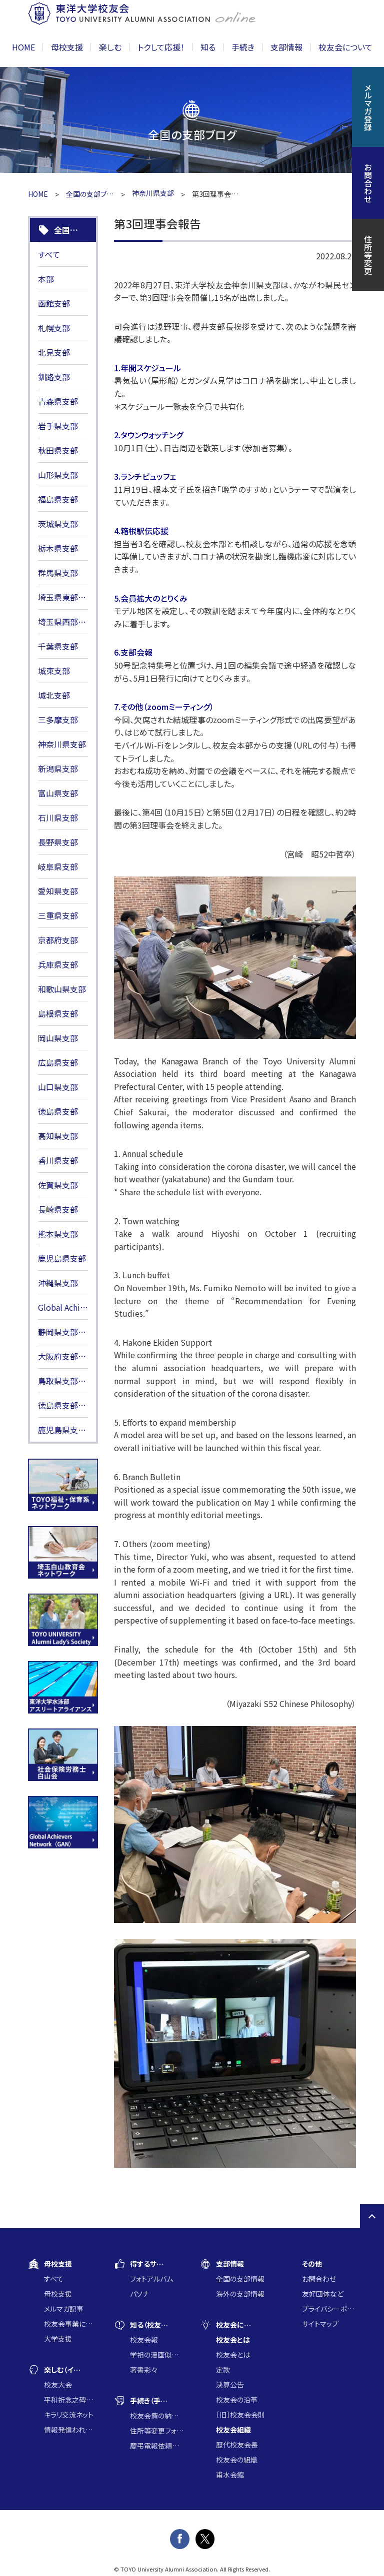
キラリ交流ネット (69, 2414)
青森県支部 (58, 401)
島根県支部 (58, 1013)
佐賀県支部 (58, 1185)
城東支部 (54, 671)
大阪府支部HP (63, 1356)
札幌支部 (54, 328)
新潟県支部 (58, 769)
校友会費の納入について (157, 2415)
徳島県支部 (58, 1111)
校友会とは (233, 2354)
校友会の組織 (237, 2459)
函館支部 (54, 303)
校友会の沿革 (237, 2399)
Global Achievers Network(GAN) (63, 1307)
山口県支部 (58, 1087)
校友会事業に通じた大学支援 (71, 2323)
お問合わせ (319, 2278)
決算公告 (230, 2384)
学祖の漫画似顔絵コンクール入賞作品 (157, 2354)
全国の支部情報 (240, 2278)
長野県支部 (58, 842)
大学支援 (58, 2338)
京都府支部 (58, 940)
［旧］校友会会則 (240, 2414)
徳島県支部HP (63, 1405)
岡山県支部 (58, 1038)
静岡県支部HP (63, 1332)
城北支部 (54, 695)
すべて (49, 254)
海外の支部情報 (240, 2293)
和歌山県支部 (62, 989)
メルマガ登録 (368, 107)
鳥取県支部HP (63, 1381)
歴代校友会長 (237, 2444)
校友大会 (58, 2384)
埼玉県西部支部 (63, 622)
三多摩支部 (58, 720)
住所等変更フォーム (157, 2430)
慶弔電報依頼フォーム (157, 2445)
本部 (46, 279)
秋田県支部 (58, 450)
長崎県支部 (58, 1209)
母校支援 (58, 2293)
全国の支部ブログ (90, 193)
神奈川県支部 (62, 744)
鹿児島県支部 (62, 1258)
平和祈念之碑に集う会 (71, 2399)
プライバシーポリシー (329, 2308)
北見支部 (54, 352)
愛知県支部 (58, 891)
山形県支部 (58, 475)
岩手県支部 (58, 426)
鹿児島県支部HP (63, 1430)
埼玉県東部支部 (63, 597)
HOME (23, 47)
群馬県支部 (58, 573)
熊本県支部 (58, 1234)
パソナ (139, 2293)
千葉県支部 (58, 646)
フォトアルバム (151, 2278)
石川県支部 (58, 818)
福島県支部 (58, 499)
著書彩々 (144, 2369)
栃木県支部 (58, 548)
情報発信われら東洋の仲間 (71, 2429)
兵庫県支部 (58, 964)
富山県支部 (58, 793)
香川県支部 (58, 1160)
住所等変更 (368, 255)
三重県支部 (58, 915)
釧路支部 (54, 377)
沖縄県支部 (58, 1283)
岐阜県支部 (58, 866)
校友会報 (144, 2339)
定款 (223, 2369)
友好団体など (323, 2293)
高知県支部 (58, 1136)
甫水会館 (230, 2474)
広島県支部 (58, 1062)
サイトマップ (320, 2323)
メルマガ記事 (64, 2308)
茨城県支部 (58, 524)
